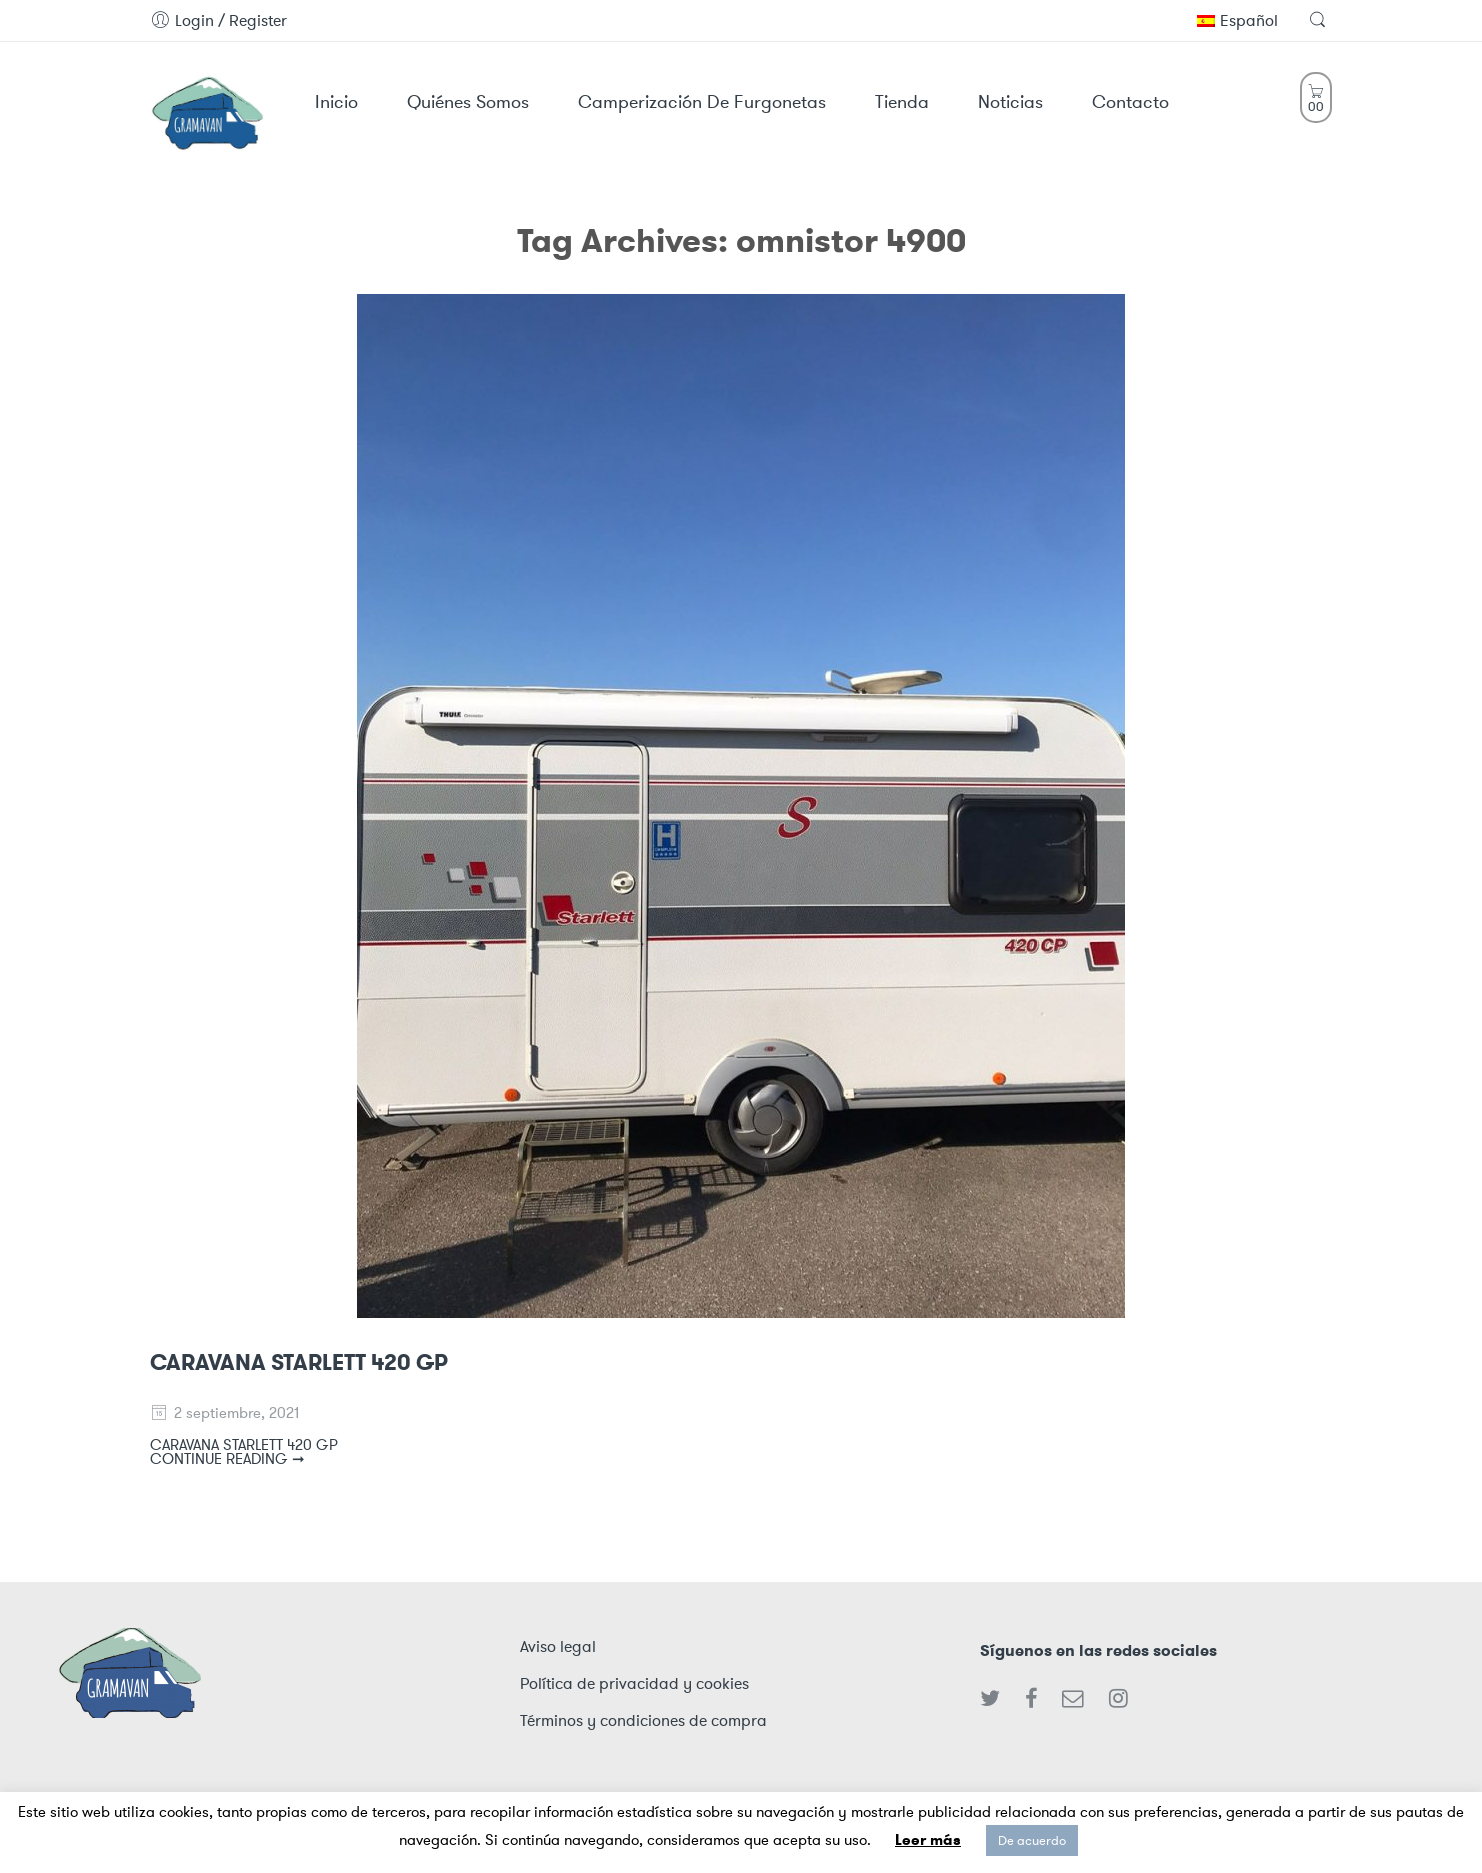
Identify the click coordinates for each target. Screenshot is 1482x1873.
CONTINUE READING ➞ (227, 1459)
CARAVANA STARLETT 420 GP (299, 1362)
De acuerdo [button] (1032, 1840)
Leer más (928, 1840)
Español (1237, 20)
